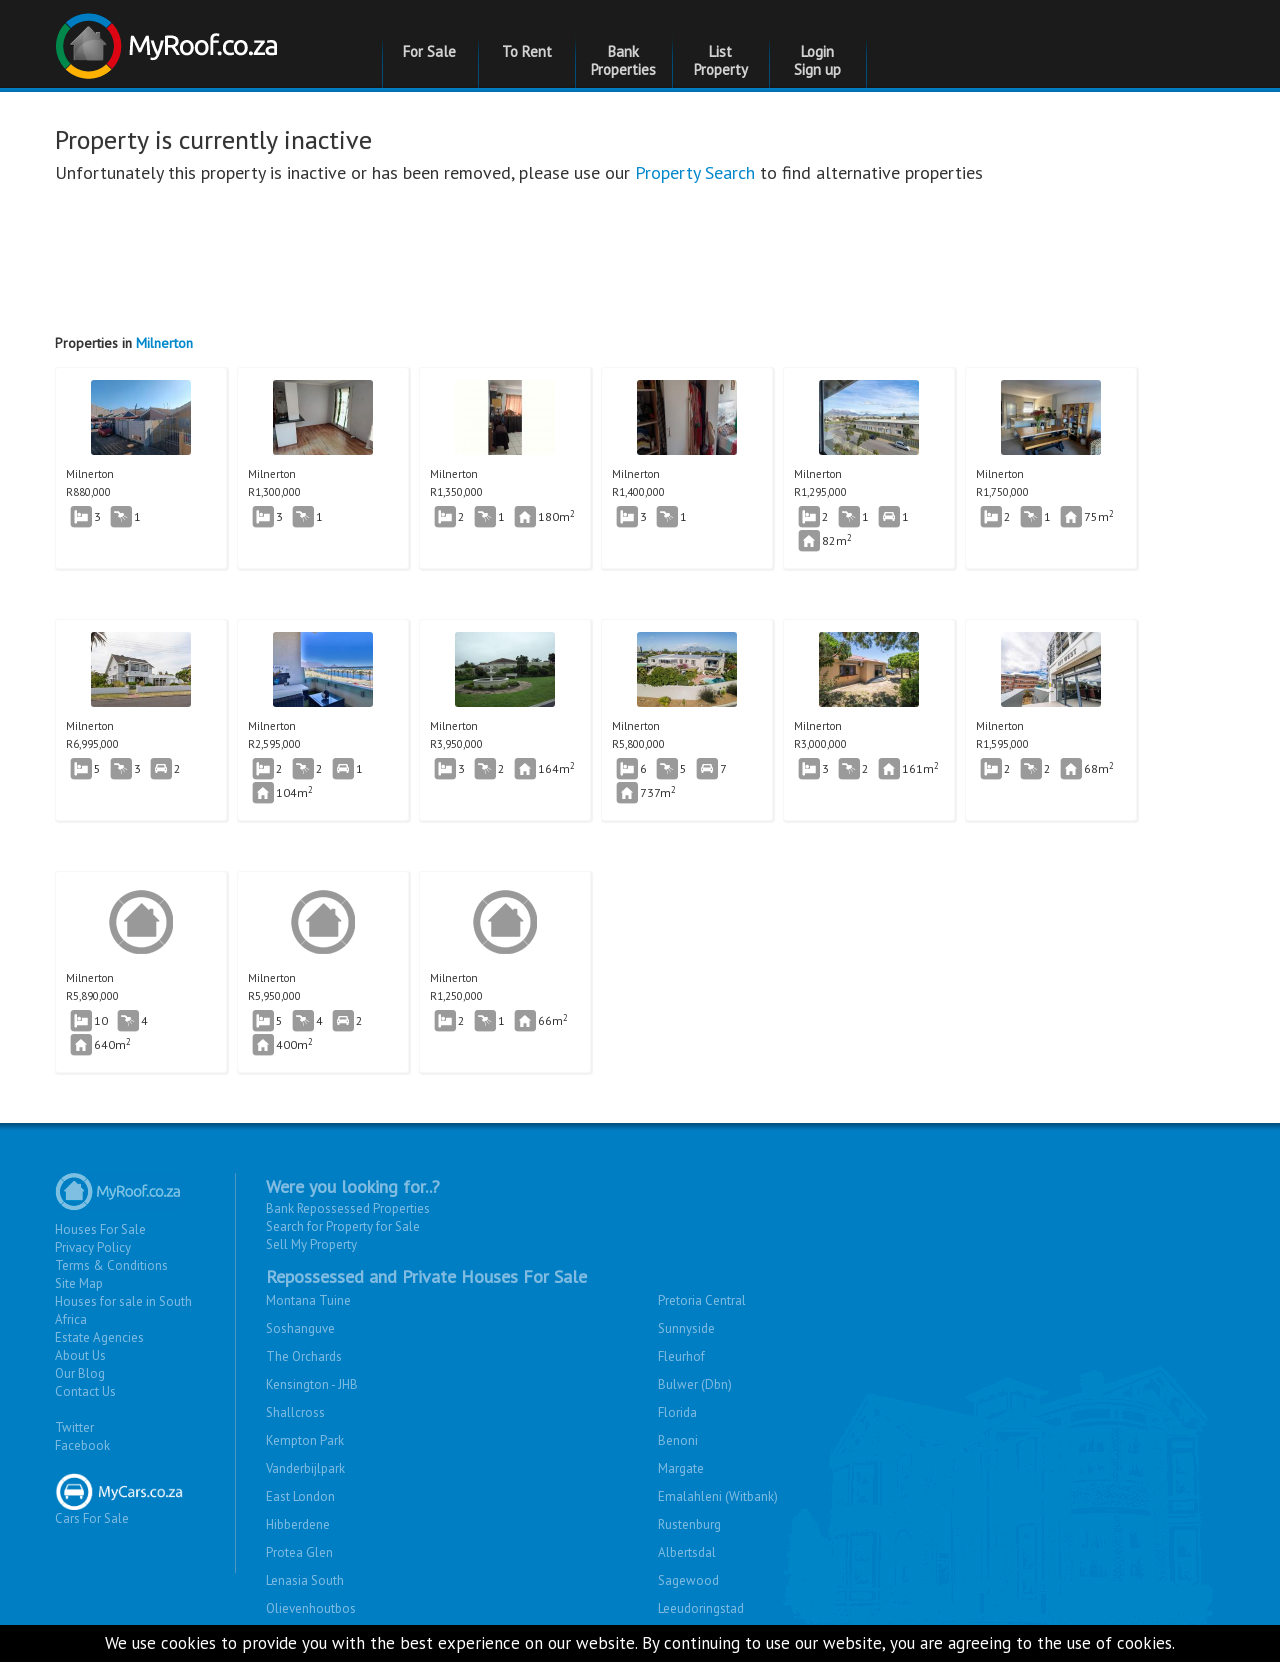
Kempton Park (305, 1440)
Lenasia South (305, 1580)
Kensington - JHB (312, 1384)
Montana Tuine (308, 1300)
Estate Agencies (99, 1337)
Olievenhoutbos (311, 1608)
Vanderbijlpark (305, 1468)
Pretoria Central (702, 1300)
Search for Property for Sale (343, 1226)
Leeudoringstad (701, 1608)
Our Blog (80, 1373)
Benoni (678, 1440)
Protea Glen (299, 1552)
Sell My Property (311, 1244)
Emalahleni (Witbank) (718, 1496)
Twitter (74, 1427)
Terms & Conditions (111, 1265)
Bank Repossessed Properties (348, 1208)
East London (300, 1496)
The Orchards (304, 1356)
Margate (681, 1468)
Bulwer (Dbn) (695, 1384)
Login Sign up (817, 60)
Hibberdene (298, 1524)
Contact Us (85, 1391)
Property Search (695, 172)
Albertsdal (687, 1552)
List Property (721, 60)
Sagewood (688, 1580)
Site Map (79, 1283)
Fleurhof (681, 1356)
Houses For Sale (100, 1229)
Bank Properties (623, 60)
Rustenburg (689, 1524)
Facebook (82, 1445)
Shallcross (295, 1412)
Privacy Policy (93, 1247)
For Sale (429, 51)
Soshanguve (300, 1328)
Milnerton (164, 343)
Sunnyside (686, 1328)
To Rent (527, 51)
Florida (677, 1412)
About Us (80, 1355)
